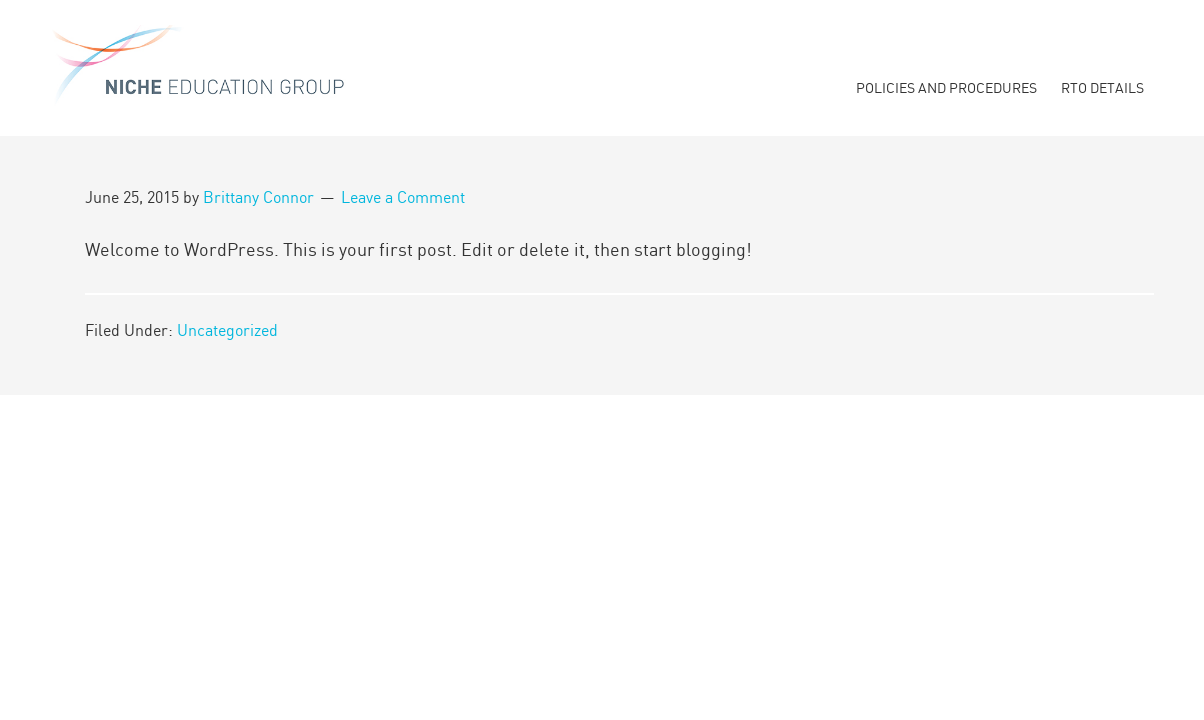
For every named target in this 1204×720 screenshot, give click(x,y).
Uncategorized (227, 331)
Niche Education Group (200, 70)
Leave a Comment (403, 198)
